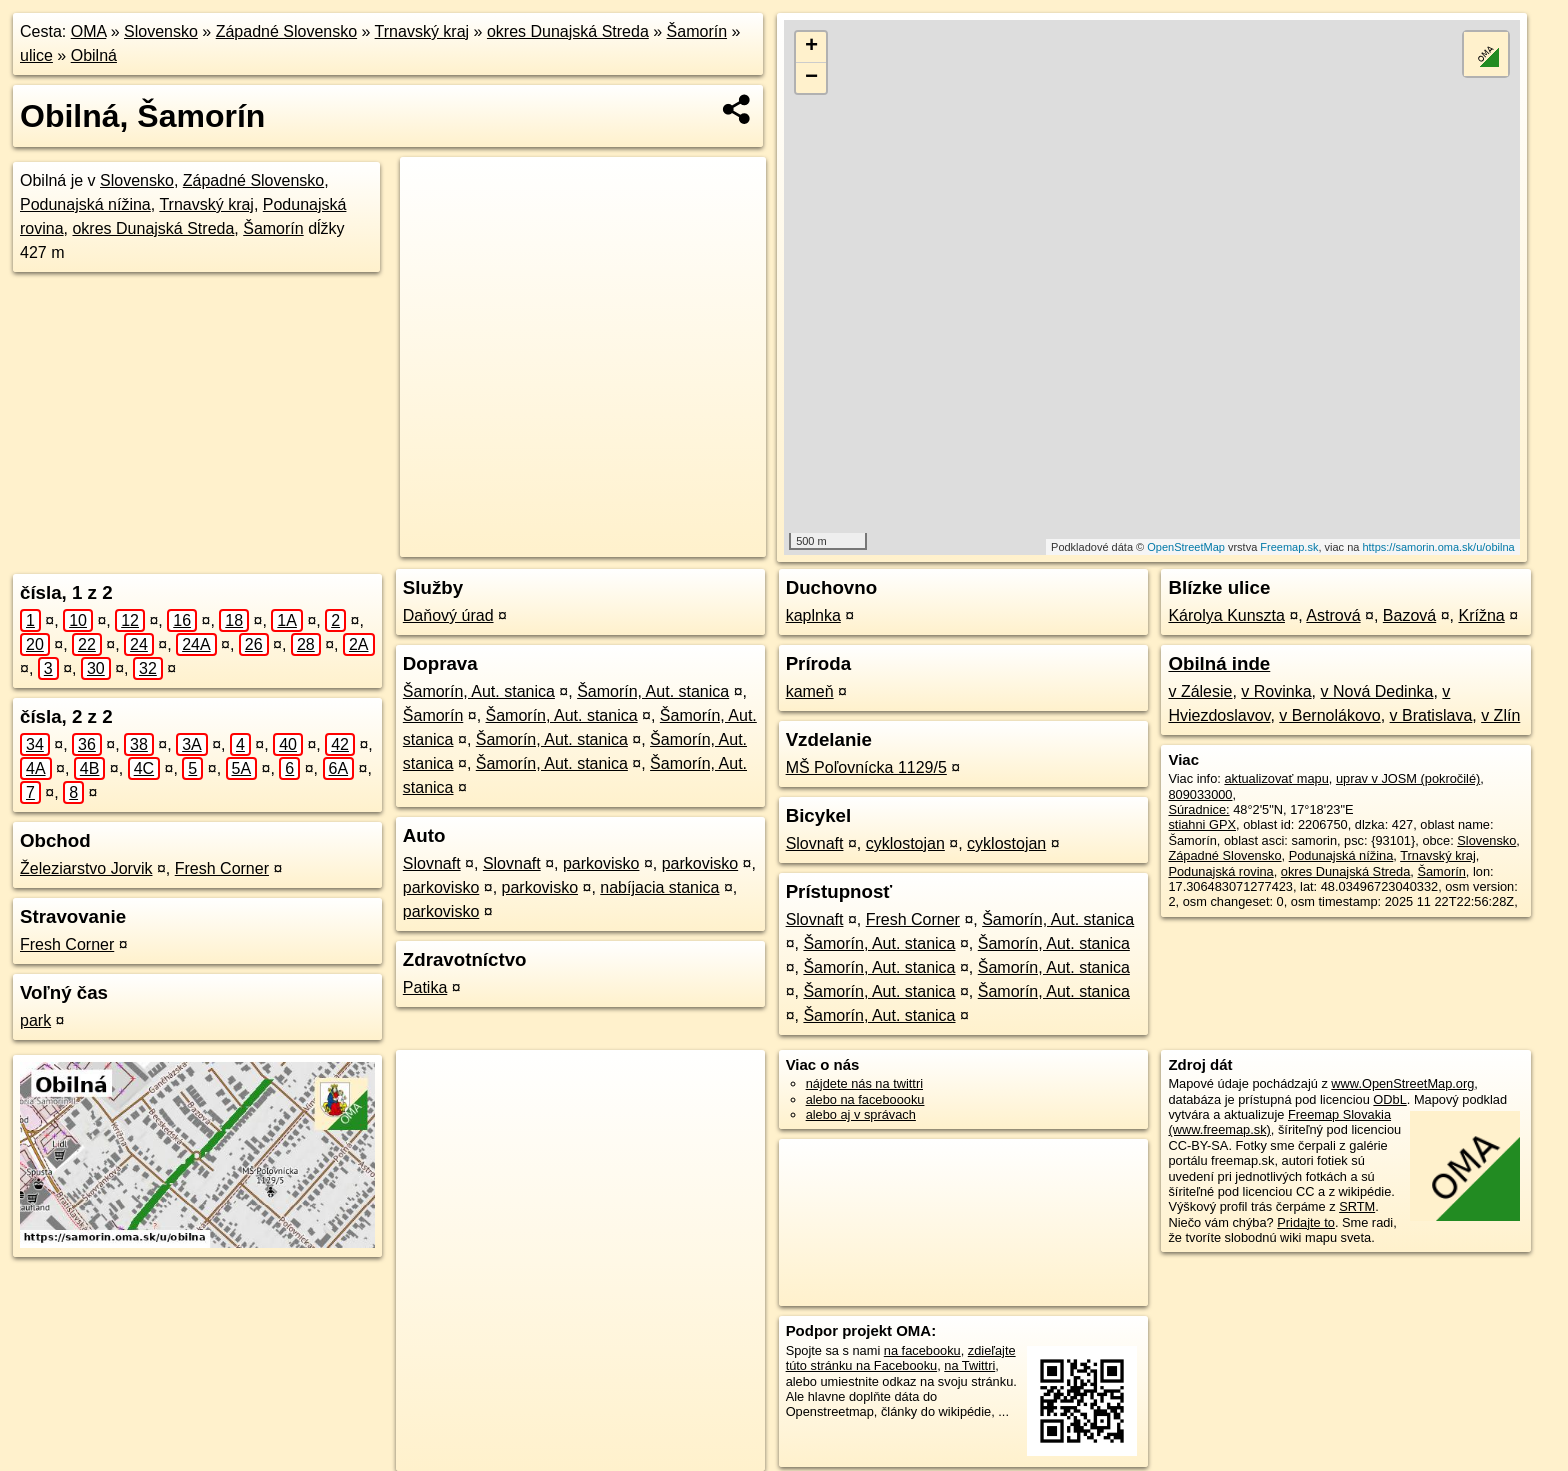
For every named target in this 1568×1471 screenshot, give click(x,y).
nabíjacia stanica (659, 887)
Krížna (1481, 615)
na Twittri (969, 1365)
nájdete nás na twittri (864, 1083)
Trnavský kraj (422, 31)
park (35, 1020)
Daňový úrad (448, 615)
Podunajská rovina (1220, 871)
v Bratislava (1431, 715)
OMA (89, 31)
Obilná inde (1219, 663)
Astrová (1333, 615)
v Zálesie (1200, 691)
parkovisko (601, 863)
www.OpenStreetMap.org (1402, 1083)
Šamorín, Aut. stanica (479, 691)
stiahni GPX (1202, 824)
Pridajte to (1306, 1222)
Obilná (94, 55)
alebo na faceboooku (865, 1099)
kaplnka (813, 615)
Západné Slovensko (286, 31)
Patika (425, 987)
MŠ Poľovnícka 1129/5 (866, 767)
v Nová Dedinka (1377, 691)
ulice (36, 55)
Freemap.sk (1289, 547)
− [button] (811, 78)
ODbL (1389, 1099)
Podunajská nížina (85, 204)
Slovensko (161, 31)
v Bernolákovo (1329, 715)
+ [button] (811, 47)
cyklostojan (905, 843)
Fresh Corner (222, 868)
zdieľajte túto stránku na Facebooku (901, 1358)
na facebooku (922, 1350)
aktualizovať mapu (1276, 778)
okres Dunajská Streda (568, 31)
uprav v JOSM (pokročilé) (1408, 778)
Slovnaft (432, 863)
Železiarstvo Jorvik (86, 868)
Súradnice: (1198, 809)
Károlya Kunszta (1226, 615)
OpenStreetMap (1186, 547)
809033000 (1200, 794)
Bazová (1409, 615)
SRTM (1357, 1206)
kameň (810, 691)
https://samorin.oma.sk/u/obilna (1438, 547)
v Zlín (1500, 715)
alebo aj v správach (861, 1114)
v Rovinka (1276, 691)
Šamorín (697, 31)
